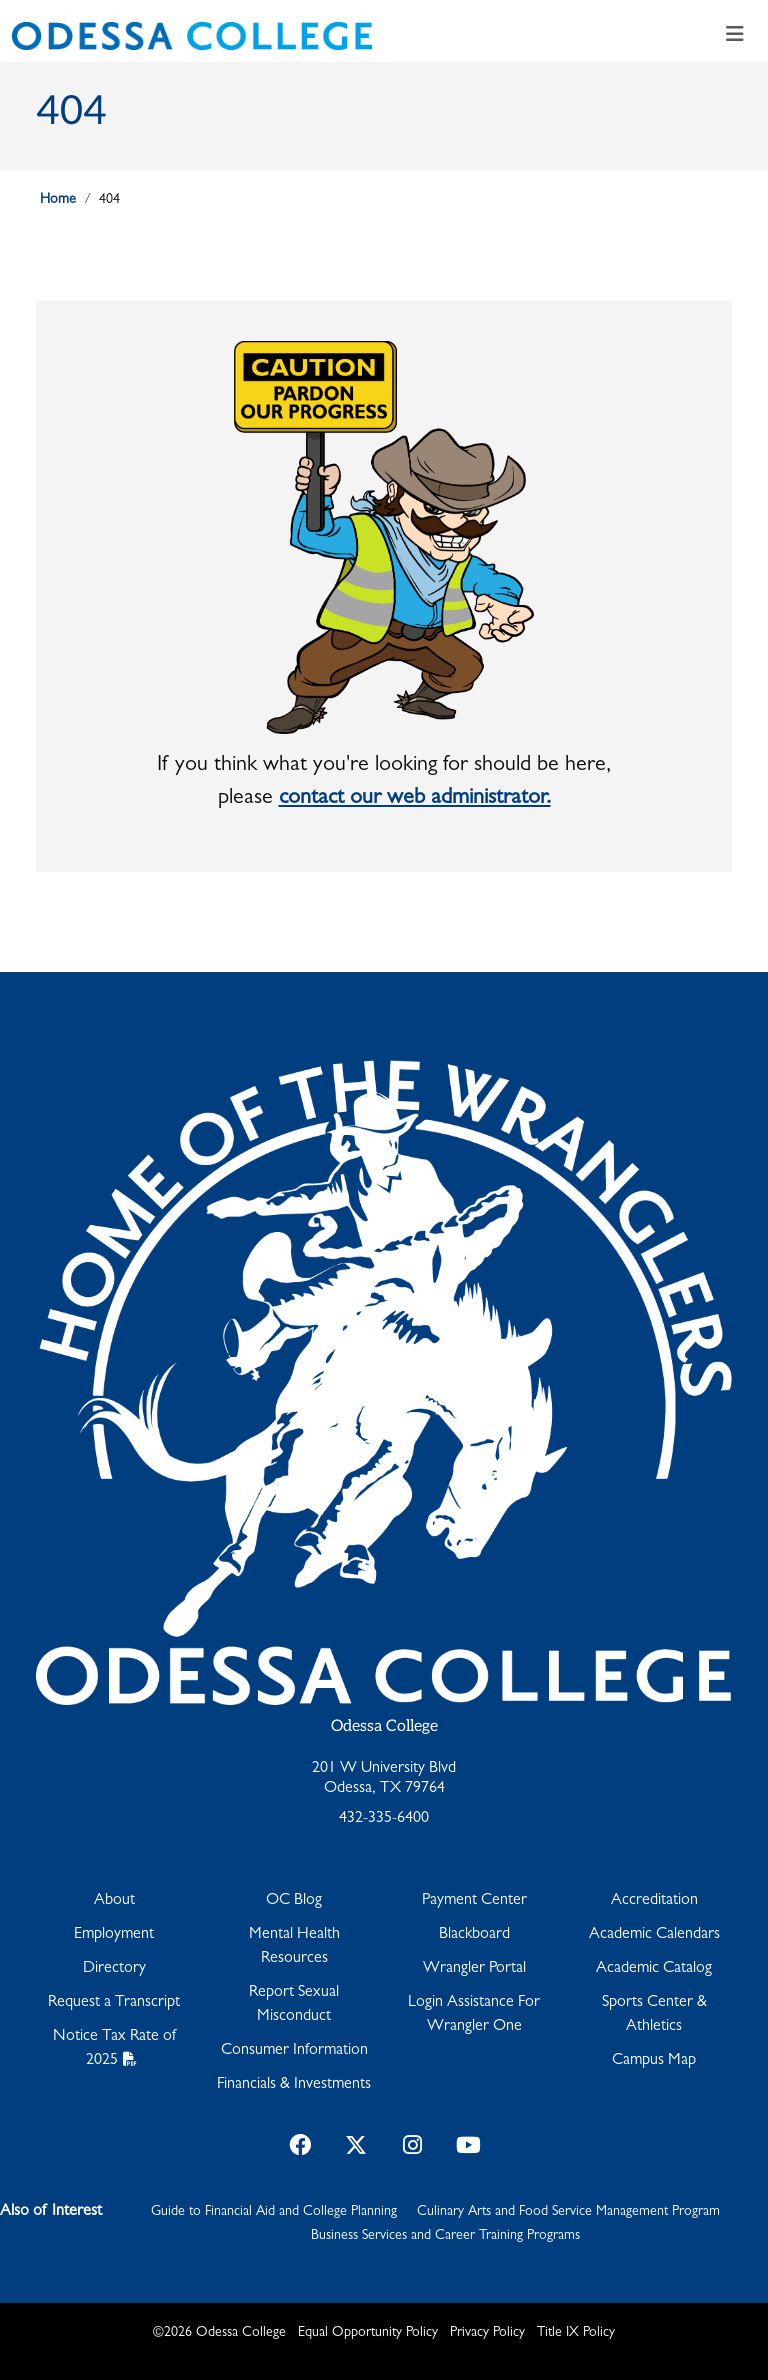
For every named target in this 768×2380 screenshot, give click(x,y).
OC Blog (294, 1901)
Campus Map (654, 2061)
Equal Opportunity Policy (368, 2333)
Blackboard (474, 1935)
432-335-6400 (384, 1819)
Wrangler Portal (474, 1969)
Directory (114, 1969)
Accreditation (654, 1901)
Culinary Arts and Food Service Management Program (568, 2212)
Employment (114, 1935)
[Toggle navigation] (735, 36)
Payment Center (474, 1901)
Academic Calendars (654, 1935)
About (114, 1901)
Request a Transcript (114, 2003)
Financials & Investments (294, 2085)
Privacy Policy (487, 2333)
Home (58, 200)
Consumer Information (294, 2051)
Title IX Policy (576, 2333)
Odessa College (384, 1726)
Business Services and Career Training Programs (445, 2236)
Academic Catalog (654, 1969)
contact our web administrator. (415, 799)
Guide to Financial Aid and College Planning (274, 2212)
